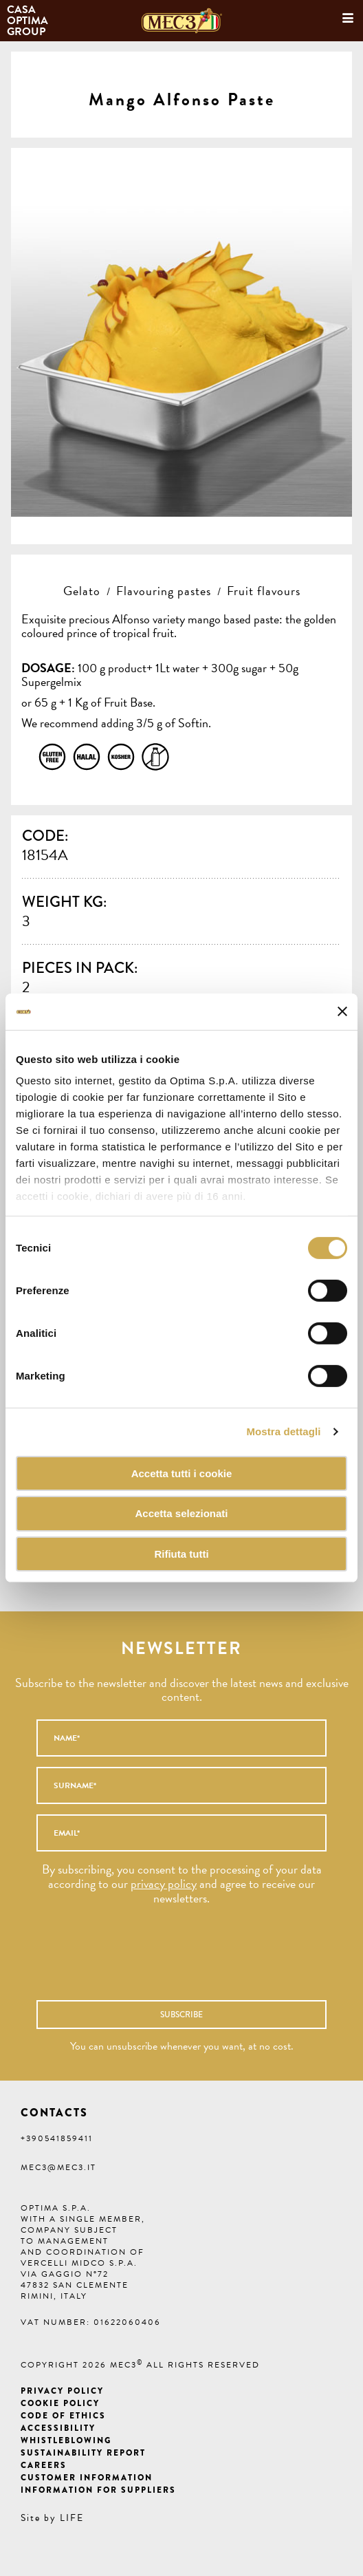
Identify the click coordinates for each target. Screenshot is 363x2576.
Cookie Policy (60, 2403)
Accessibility (58, 2428)
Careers (44, 2465)
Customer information (87, 2477)
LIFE (72, 2518)
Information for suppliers (98, 2490)
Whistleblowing (66, 2440)
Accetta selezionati (181, 1513)
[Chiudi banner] (342, 1011)
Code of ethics (63, 2415)
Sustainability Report (83, 2453)
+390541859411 (57, 2138)
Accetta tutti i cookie (181, 1473)
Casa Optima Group (29, 20)
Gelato (81, 590)
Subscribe (181, 2014)
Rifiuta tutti (181, 1554)
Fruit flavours (263, 590)
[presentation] (159, 1959)
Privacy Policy (62, 2391)
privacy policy (164, 1883)
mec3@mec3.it (58, 2167)
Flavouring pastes (163, 590)
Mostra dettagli (283, 1431)
